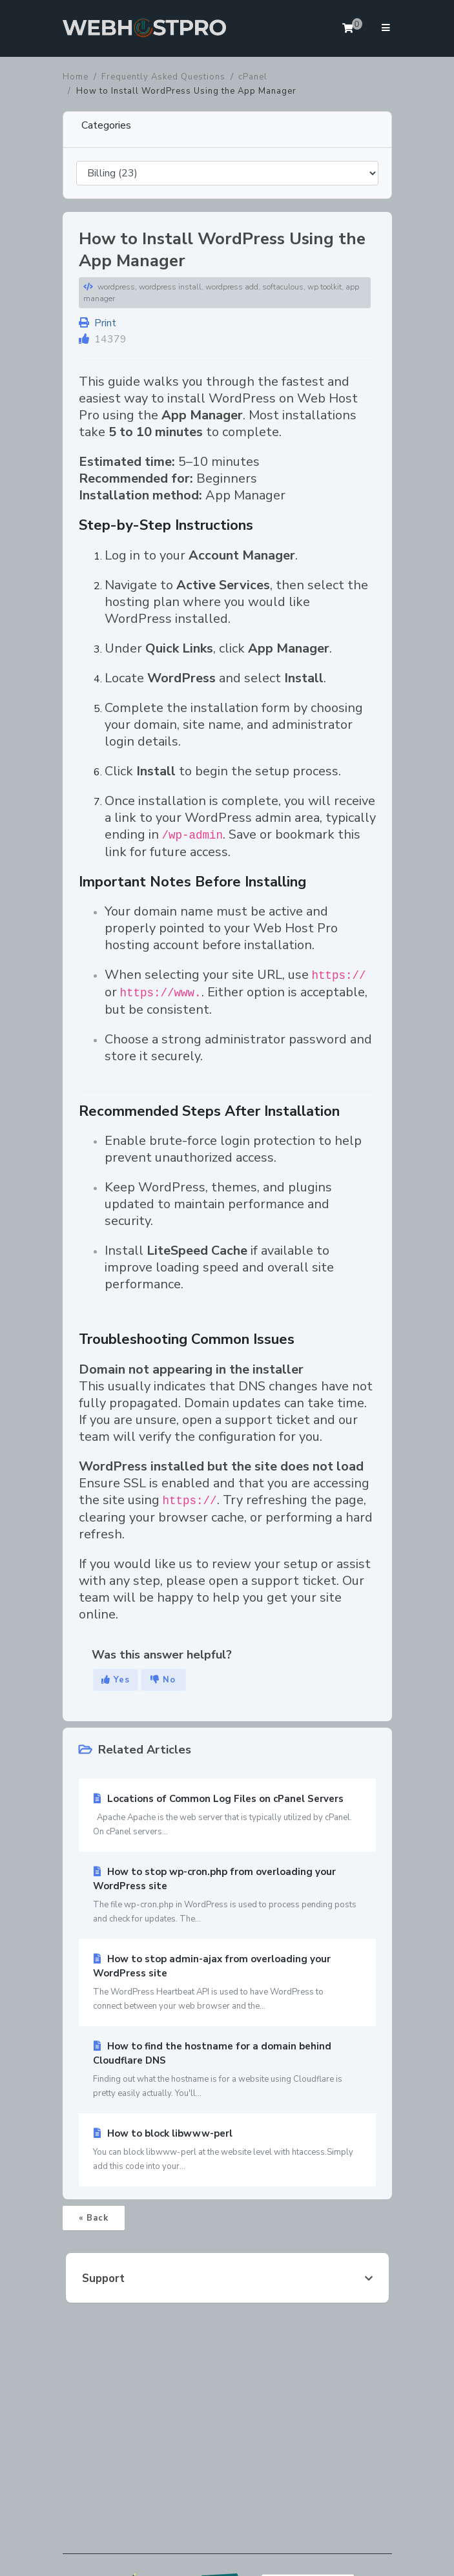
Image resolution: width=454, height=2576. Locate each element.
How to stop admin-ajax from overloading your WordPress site (227, 1983)
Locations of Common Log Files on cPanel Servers (227, 1815)
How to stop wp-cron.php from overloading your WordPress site (227, 1895)
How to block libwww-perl (227, 2150)
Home (75, 77)
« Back (93, 2218)
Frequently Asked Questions (163, 77)
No (163, 1680)
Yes (115, 1680)
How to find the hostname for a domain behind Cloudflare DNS (227, 2070)
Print (97, 323)
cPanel (252, 77)
